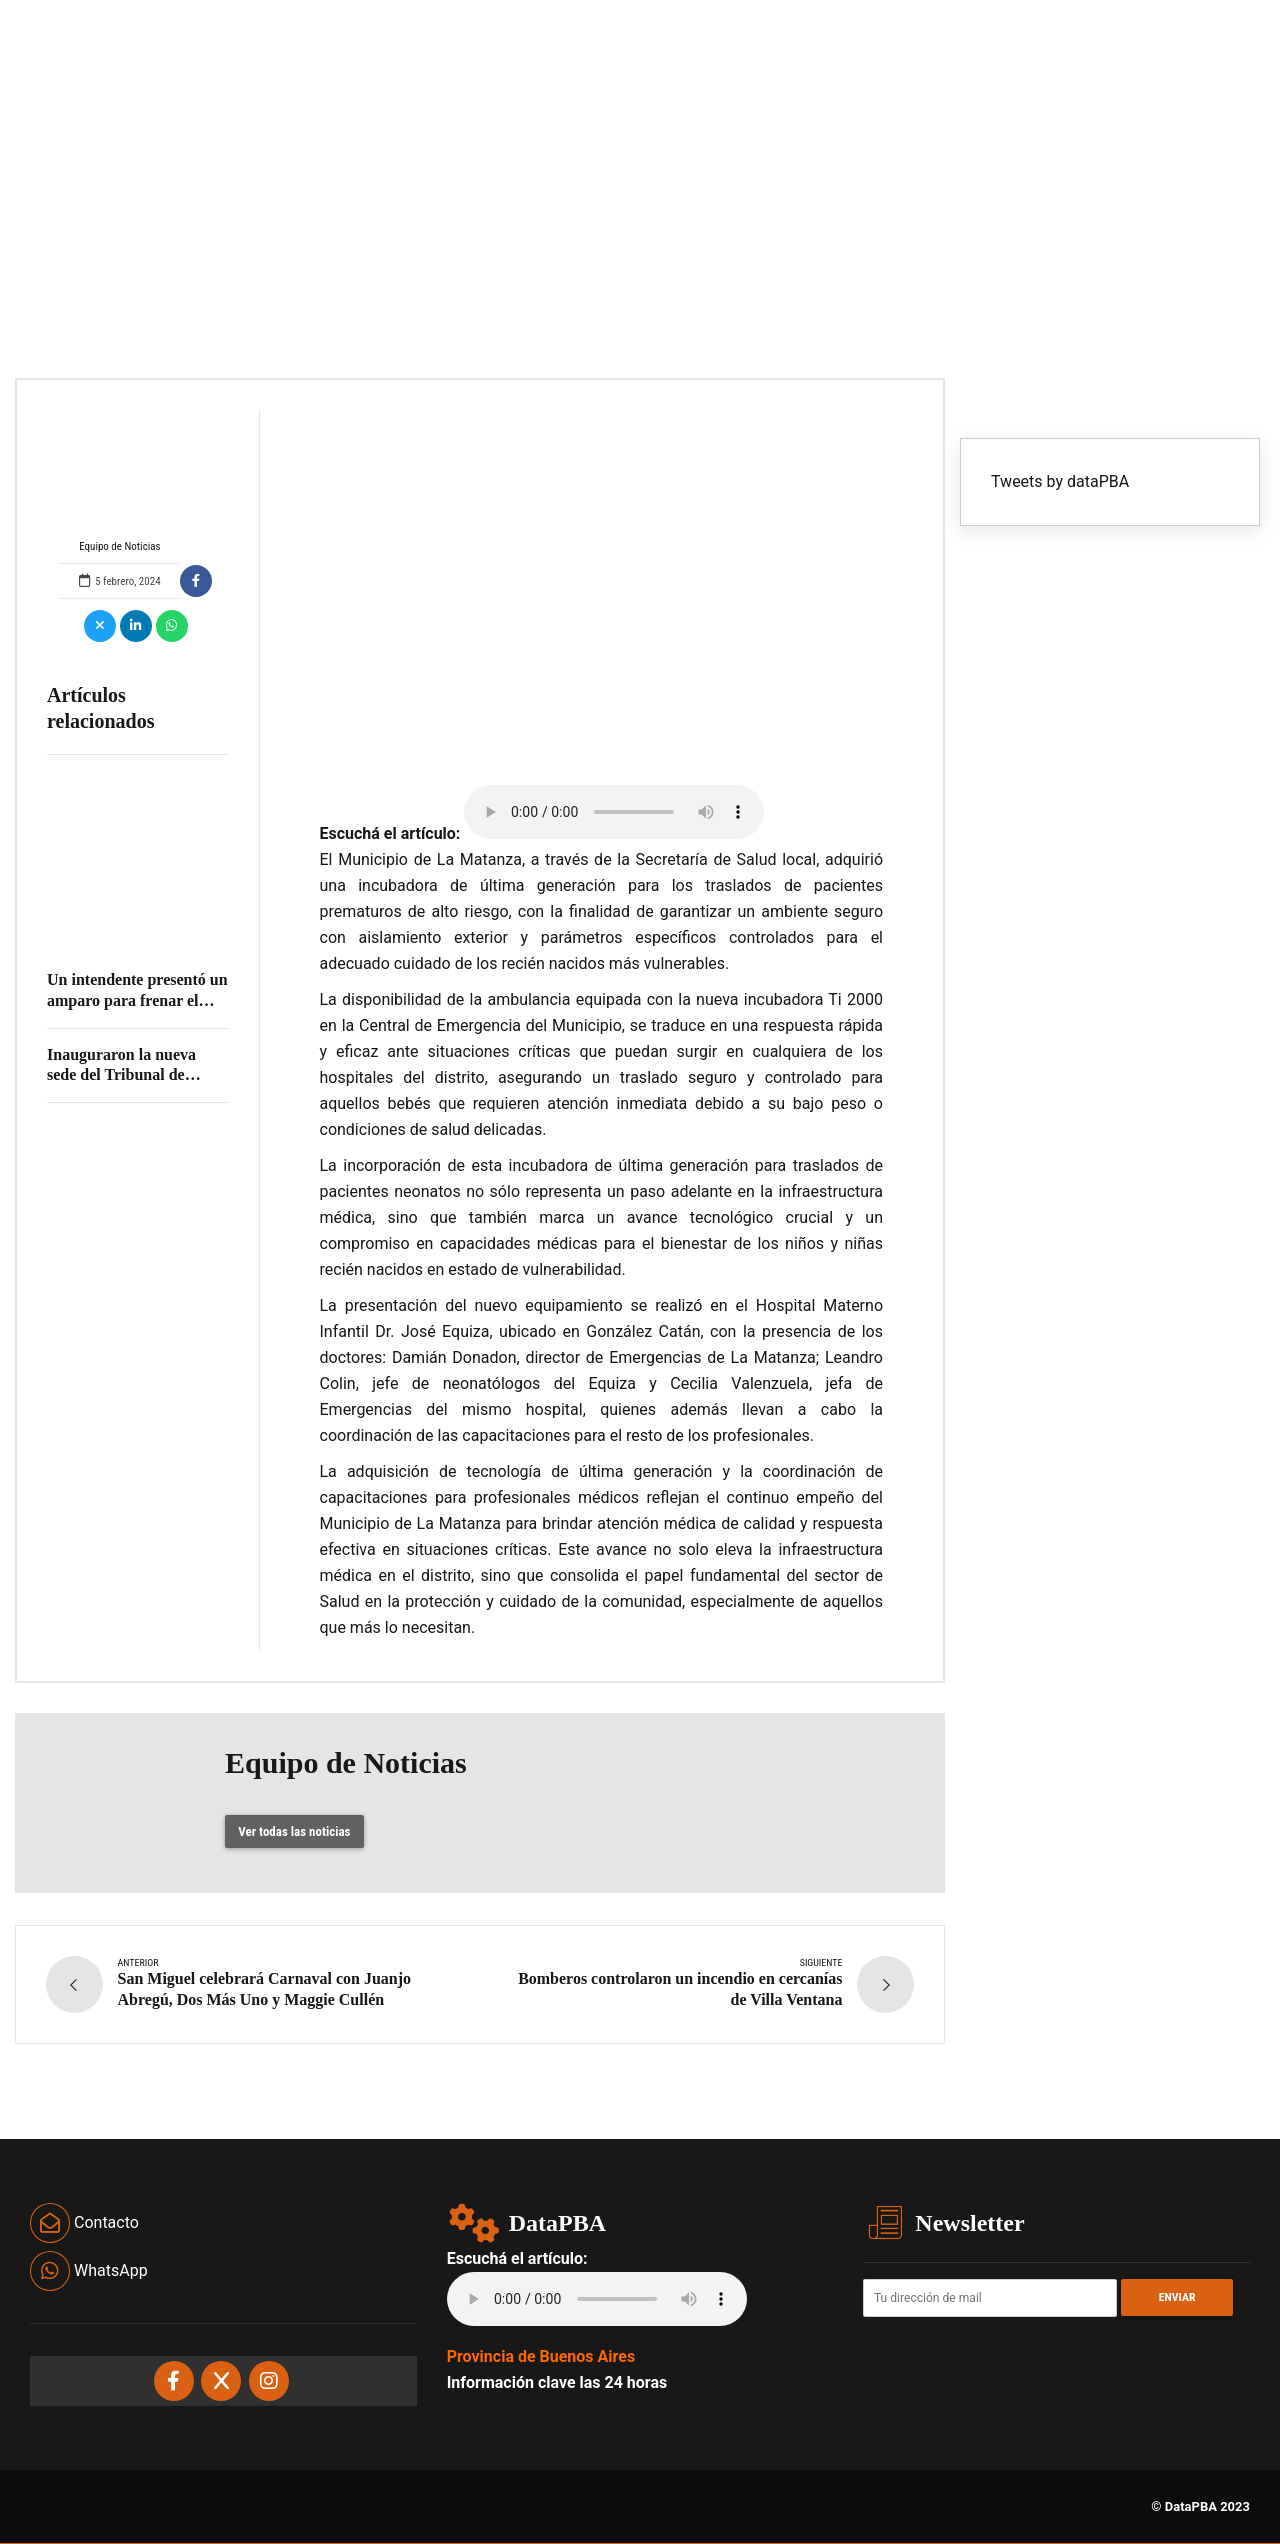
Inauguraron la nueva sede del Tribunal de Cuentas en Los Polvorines (137, 1075)
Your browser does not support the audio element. (614, 812)
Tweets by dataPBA (1060, 481)
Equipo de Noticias (120, 481)
